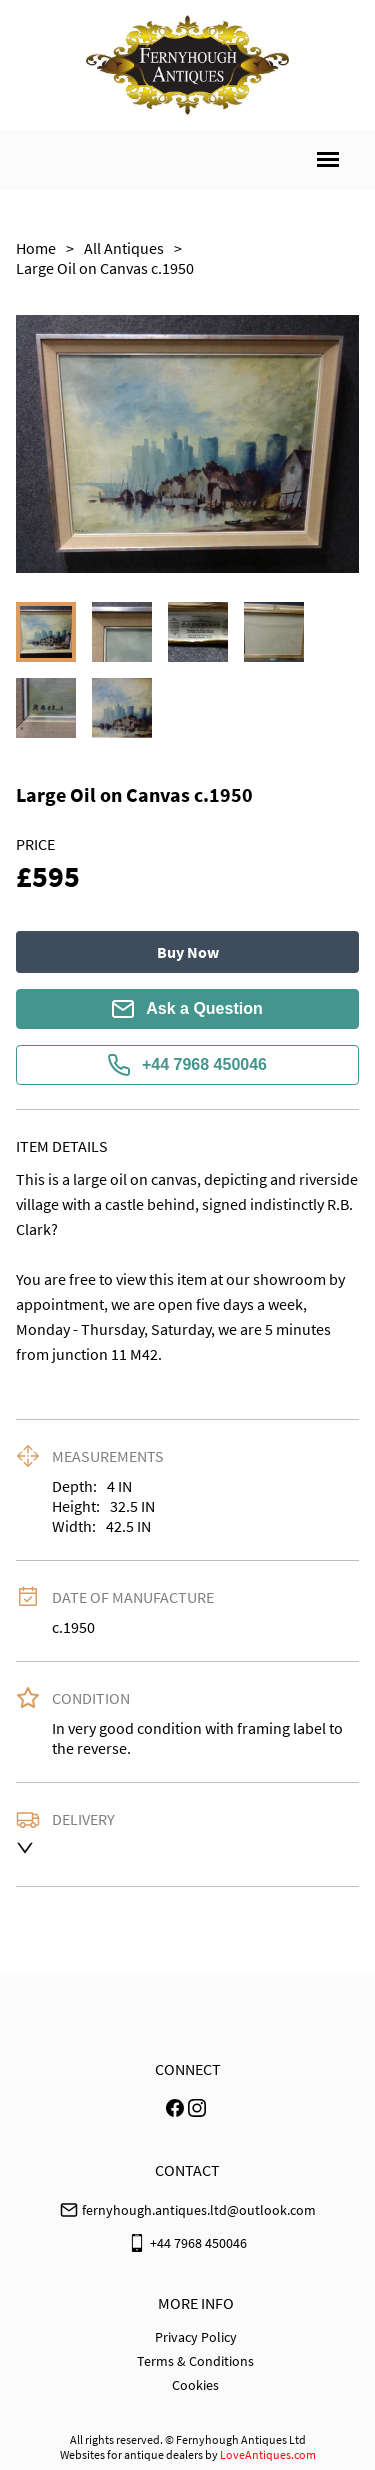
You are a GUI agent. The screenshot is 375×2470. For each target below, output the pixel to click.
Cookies (195, 2385)
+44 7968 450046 (187, 1065)
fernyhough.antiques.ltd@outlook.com (199, 2210)
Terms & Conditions (195, 2361)
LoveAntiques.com (268, 2454)
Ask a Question (187, 1009)
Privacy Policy (196, 2337)
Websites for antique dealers (131, 2454)
